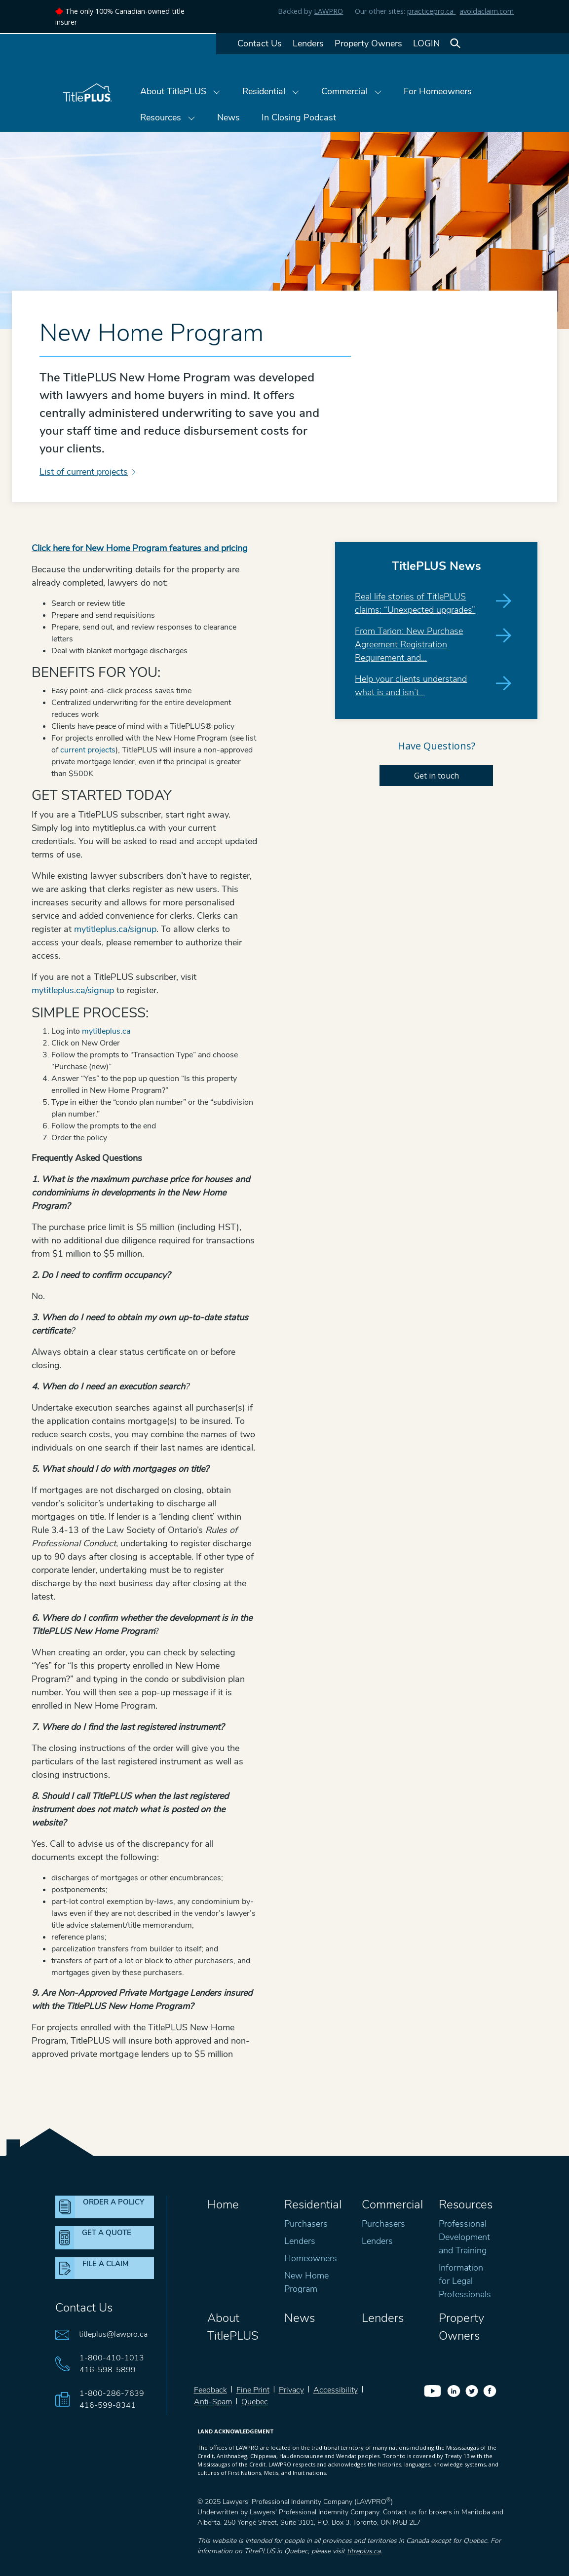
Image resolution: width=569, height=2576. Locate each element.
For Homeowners (438, 91)
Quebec (254, 2401)
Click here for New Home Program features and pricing (140, 548)
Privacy (291, 2390)
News (228, 117)
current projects (87, 750)
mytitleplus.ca (106, 1031)
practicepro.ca (431, 11)
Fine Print (252, 2390)
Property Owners (368, 43)
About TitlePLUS (180, 91)
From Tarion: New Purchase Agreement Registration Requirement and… (409, 644)
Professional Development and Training (464, 2237)
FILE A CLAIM (105, 2264)
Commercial (351, 91)
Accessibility (335, 2390)
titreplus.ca (363, 2551)
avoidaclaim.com (486, 11)
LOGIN (426, 43)
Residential (271, 91)
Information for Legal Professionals (465, 2281)
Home (223, 2204)
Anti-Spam (213, 2401)
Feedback (210, 2390)
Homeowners (310, 2258)
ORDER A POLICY (113, 2202)
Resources (167, 117)
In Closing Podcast (299, 117)
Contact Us (259, 43)
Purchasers (306, 2224)
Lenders (308, 43)
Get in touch (436, 775)
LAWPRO (328, 11)
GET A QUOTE (106, 2233)
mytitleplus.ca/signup (115, 929)
